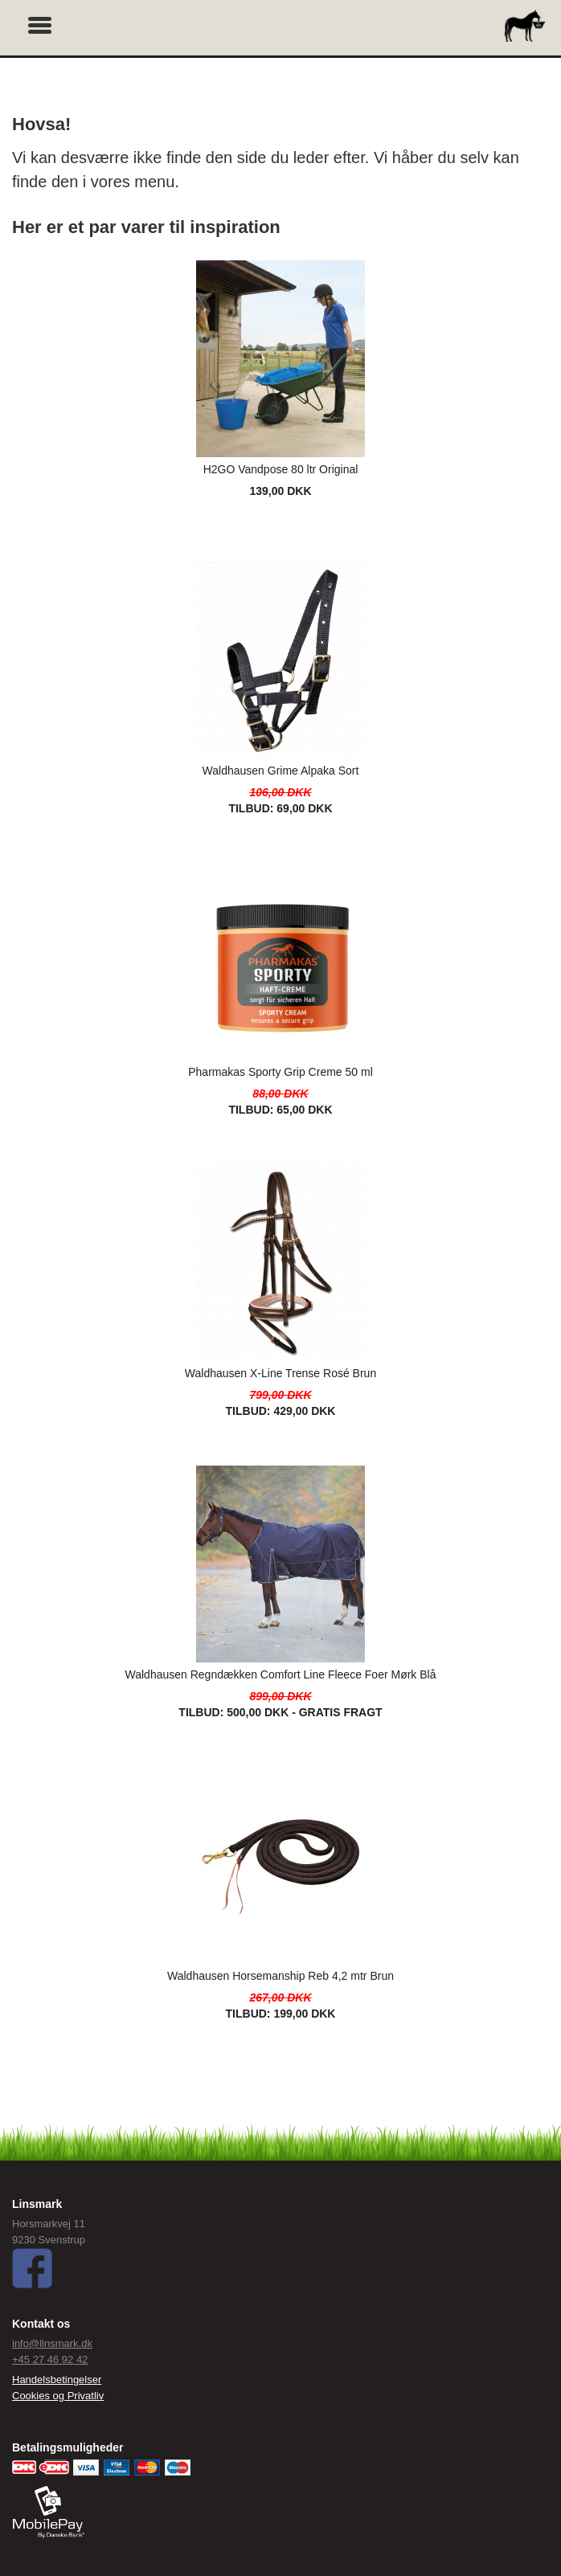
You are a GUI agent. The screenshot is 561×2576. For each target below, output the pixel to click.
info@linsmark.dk (52, 2343)
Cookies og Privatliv (58, 2396)
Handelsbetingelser (56, 2380)
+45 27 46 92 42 (50, 2359)
